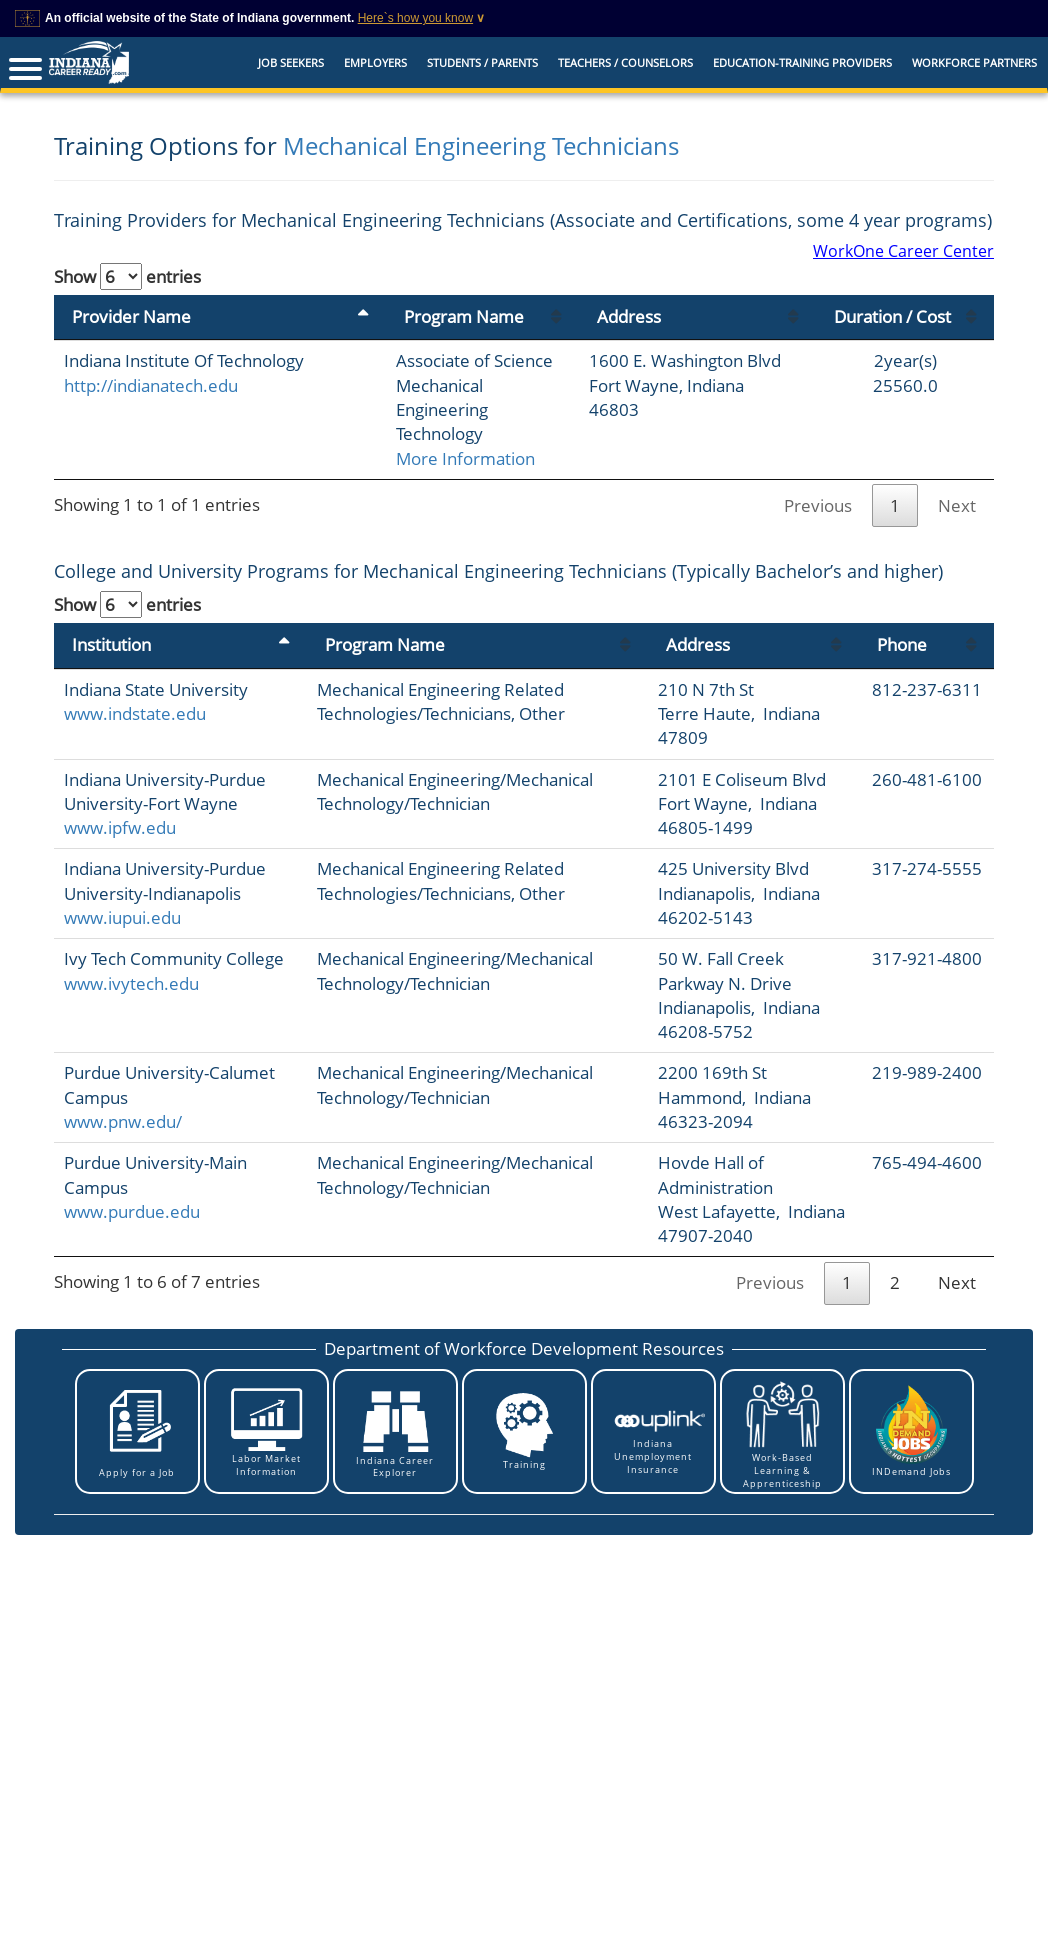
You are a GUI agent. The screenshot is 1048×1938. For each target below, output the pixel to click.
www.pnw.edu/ (123, 1145)
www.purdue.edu (132, 1235)
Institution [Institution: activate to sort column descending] (111, 620)
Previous (818, 480)
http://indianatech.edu (151, 433)
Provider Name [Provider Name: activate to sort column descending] (131, 340)
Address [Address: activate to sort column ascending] (672, 340)
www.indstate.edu (135, 689)
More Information (379, 433)
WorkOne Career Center (903, 251)
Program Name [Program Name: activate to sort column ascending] (378, 340)
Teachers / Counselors (625, 62)
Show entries (127, 276)
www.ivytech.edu (131, 1031)
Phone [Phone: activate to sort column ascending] (895, 620)
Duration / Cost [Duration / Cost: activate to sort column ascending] (900, 328)
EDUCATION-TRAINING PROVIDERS (802, 62)
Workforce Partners (974, 62)
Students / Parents (482, 62)
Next (957, 480)
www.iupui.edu (122, 941)
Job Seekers (291, 62)
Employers (375, 62)
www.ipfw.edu (120, 827)
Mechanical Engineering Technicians (481, 145)
